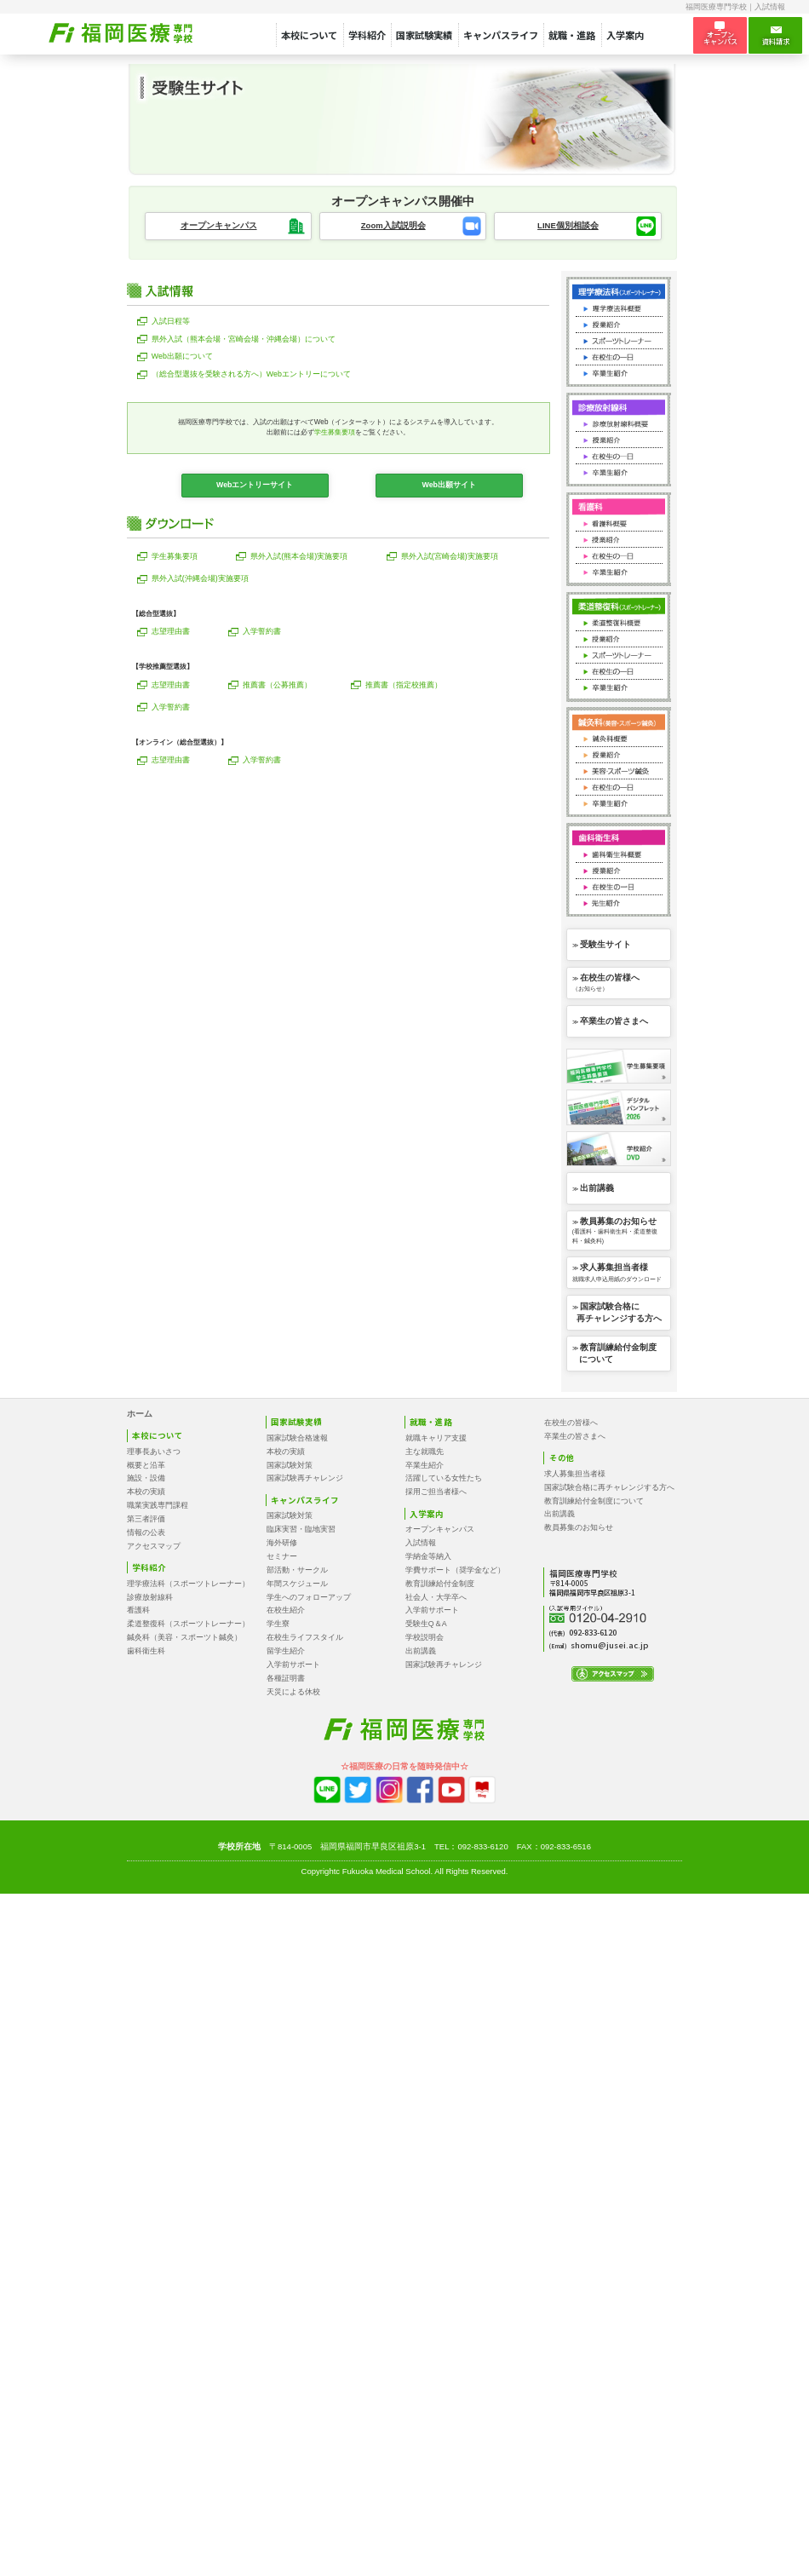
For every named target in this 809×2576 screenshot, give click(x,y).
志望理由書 (171, 631)
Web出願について (182, 356)
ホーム (139, 1413)
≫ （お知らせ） (606, 982)
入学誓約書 (262, 631)
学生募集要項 (334, 432)
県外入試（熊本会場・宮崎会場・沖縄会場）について (244, 339)
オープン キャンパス (720, 34)
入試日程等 (171, 321)
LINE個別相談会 (568, 225)
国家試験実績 (424, 35)
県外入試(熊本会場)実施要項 (298, 556)
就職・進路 (571, 35)
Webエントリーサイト (254, 484)
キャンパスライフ (500, 35)
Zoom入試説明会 (393, 225)
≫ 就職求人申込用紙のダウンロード (617, 1272)
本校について (309, 35)
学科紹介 (367, 35)
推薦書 (277, 685)
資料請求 (775, 35)
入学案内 (625, 35)
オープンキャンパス (219, 225)
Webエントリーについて (251, 374)
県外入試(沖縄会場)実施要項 (200, 578)
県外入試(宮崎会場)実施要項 (449, 556)
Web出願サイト (448, 484)
